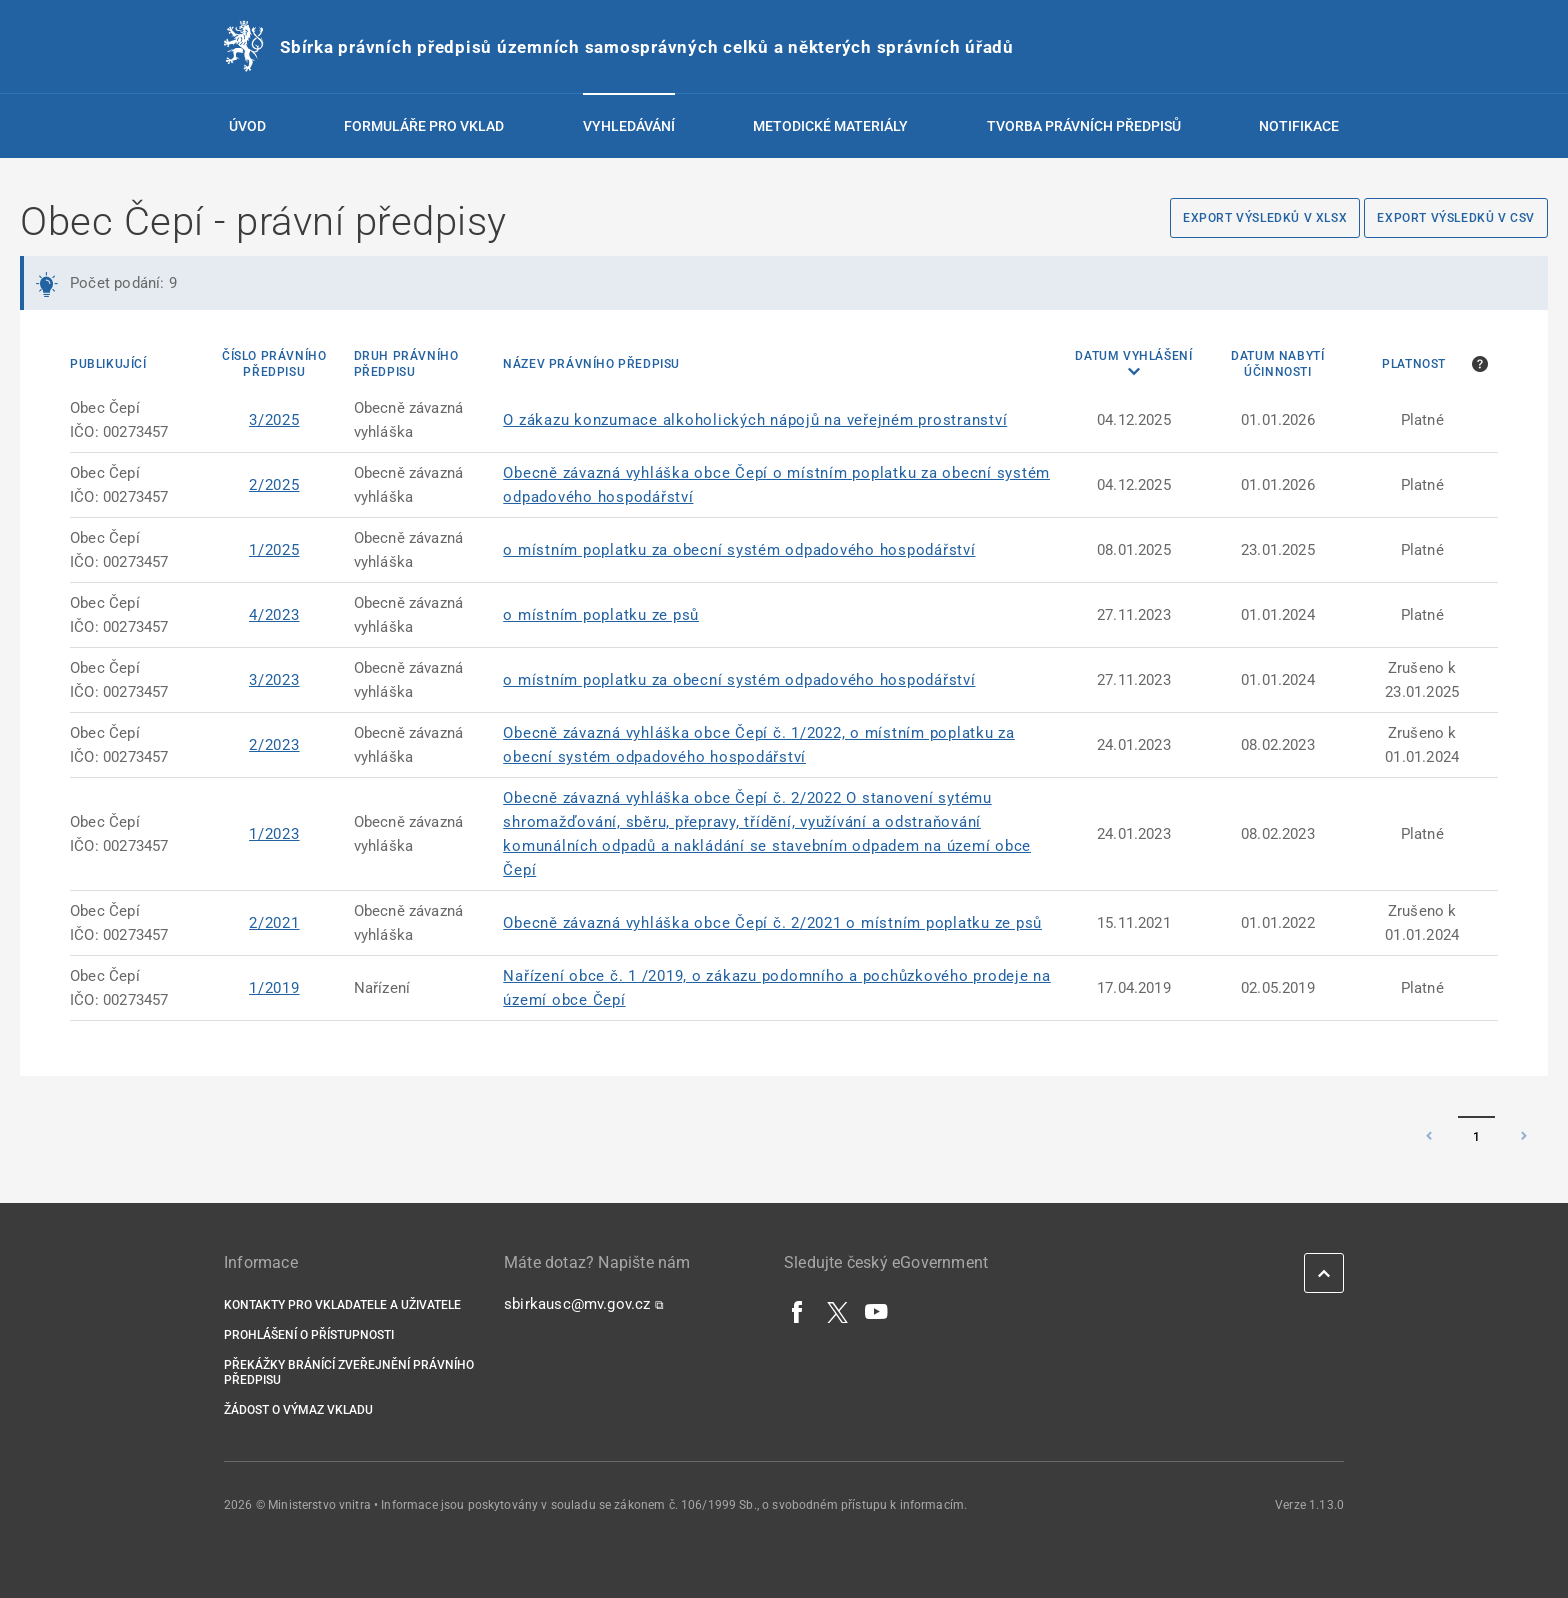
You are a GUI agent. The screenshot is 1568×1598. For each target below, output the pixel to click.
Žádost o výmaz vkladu (298, 1410)
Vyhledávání (629, 126)
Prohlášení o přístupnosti (309, 1335)
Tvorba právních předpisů (1084, 126)
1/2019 (274, 988)
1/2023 (274, 834)
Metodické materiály (830, 126)
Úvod (247, 126)
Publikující (108, 364)
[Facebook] (798, 1311)
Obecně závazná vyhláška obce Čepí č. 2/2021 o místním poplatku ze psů (772, 923)
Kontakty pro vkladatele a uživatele (342, 1305)
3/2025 (274, 420)
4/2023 (274, 615)
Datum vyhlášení (1133, 356)
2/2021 (274, 923)
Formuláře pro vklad (424, 126)
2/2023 (274, 745)
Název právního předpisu (591, 364)
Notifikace (1299, 126)
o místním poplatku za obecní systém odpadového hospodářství (739, 550)
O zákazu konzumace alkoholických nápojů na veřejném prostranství (755, 420)
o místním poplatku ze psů (601, 615)
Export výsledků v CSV (1456, 218)
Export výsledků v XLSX (1265, 218)
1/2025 (274, 550)
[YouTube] (877, 1311)
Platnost (1414, 364)
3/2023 (274, 680)
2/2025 (274, 485)
